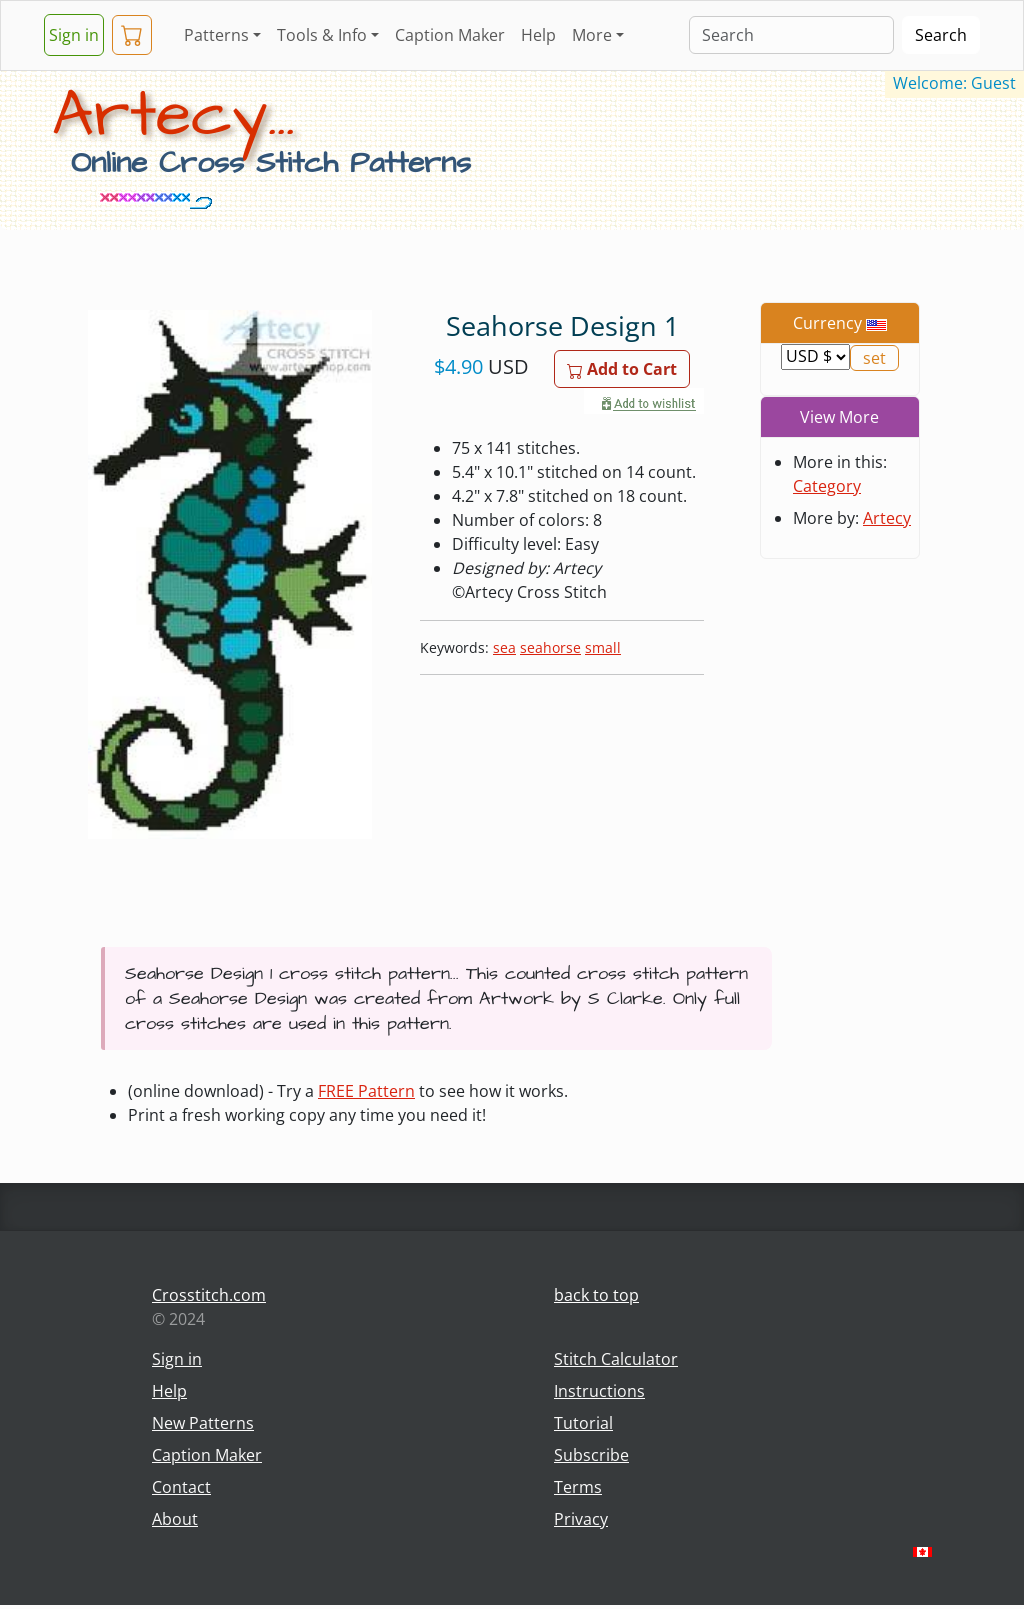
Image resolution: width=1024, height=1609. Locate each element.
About (175, 1519)
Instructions (599, 1391)
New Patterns (203, 1423)
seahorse (550, 647)
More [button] (592, 35)
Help (538, 35)
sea (504, 647)
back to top (596, 1295)
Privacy (581, 1519)
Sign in (74, 35)
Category (827, 486)
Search (941, 35)
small (603, 647)
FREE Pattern (366, 1091)
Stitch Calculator (616, 1359)
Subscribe (591, 1455)
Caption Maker (450, 35)
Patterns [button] (216, 35)
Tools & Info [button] (322, 35)
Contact (181, 1487)
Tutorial (583, 1423)
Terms (578, 1487)
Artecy (887, 518)
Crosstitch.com (209, 1295)
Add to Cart (622, 369)
